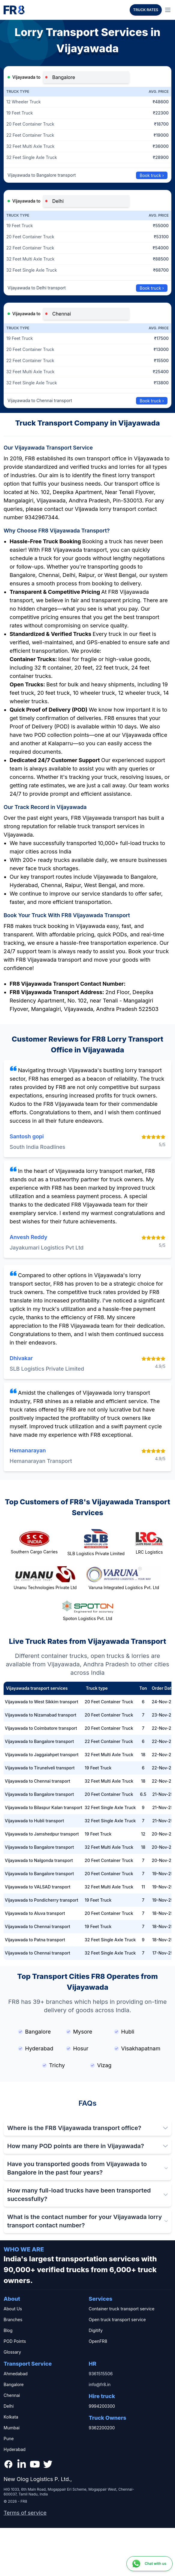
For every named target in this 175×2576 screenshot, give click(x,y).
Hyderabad (35, 2048)
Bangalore (34, 2031)
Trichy (53, 2065)
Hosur (77, 2048)
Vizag (101, 2065)
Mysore (79, 2031)
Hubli (124, 2031)
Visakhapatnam (137, 2048)
